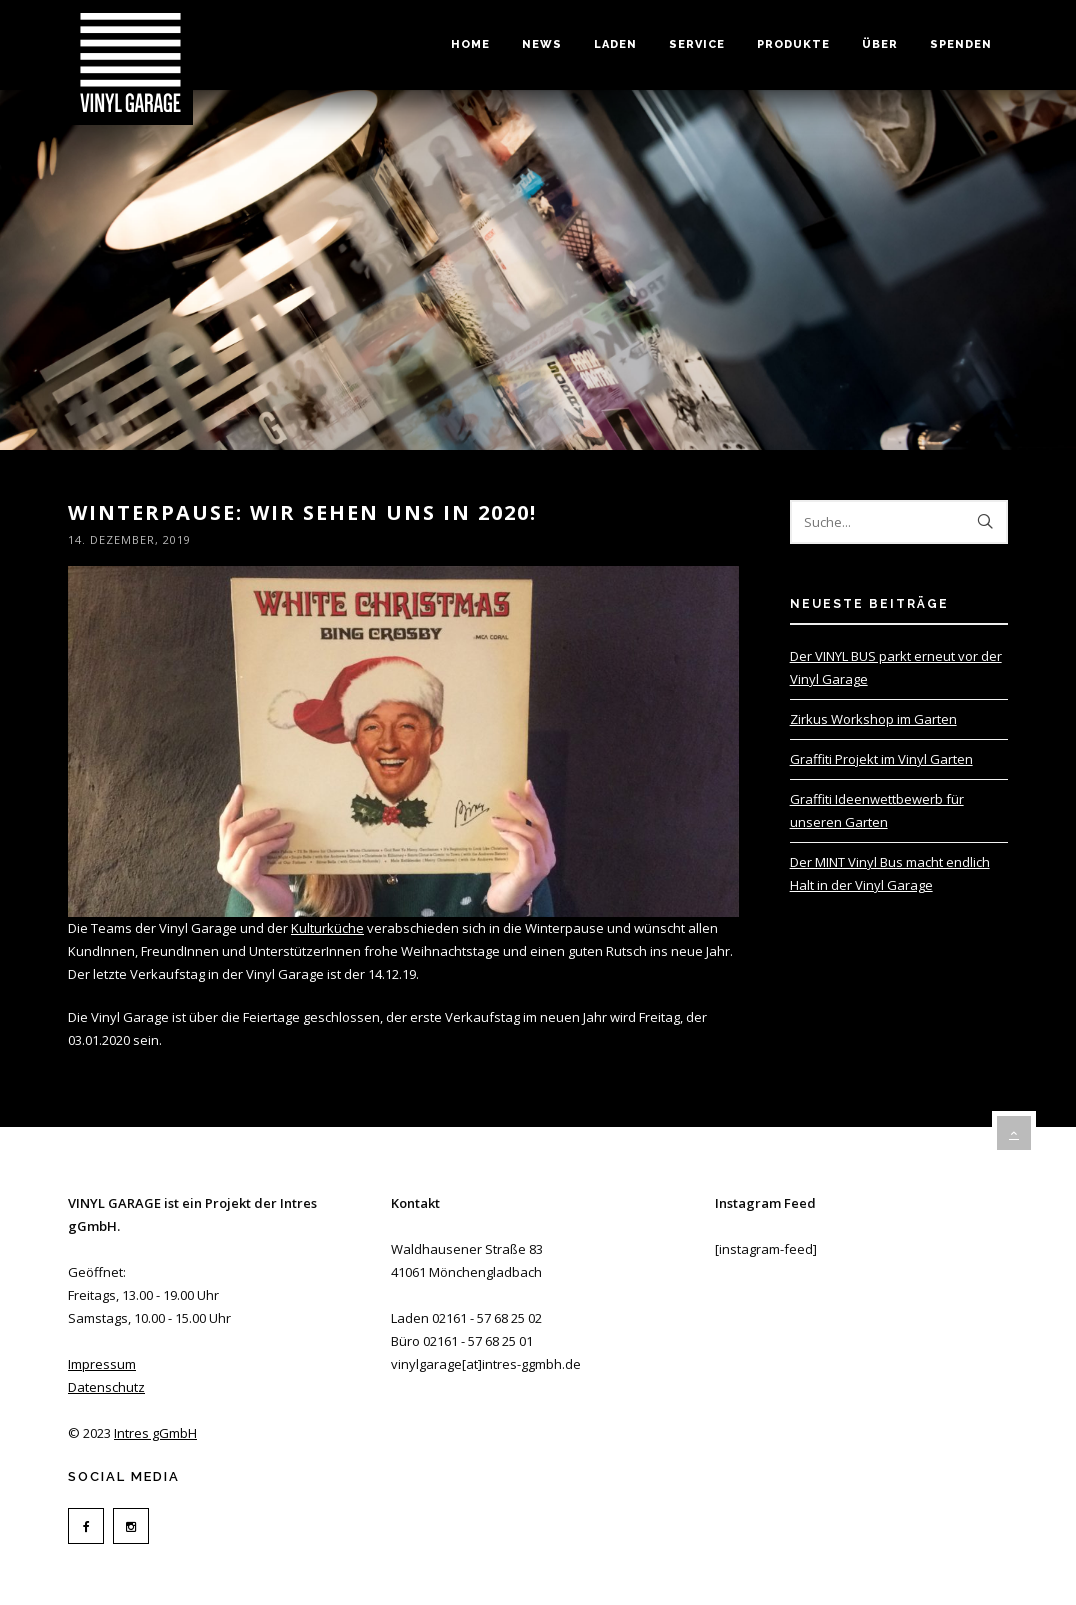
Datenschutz (106, 1387)
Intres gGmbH (155, 1433)
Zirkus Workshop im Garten (873, 719)
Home (470, 44)
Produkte (793, 44)
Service (697, 44)
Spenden (961, 44)
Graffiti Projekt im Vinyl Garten (881, 759)
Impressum (102, 1364)
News (542, 44)
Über (880, 44)
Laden (615, 44)
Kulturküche (327, 928)
